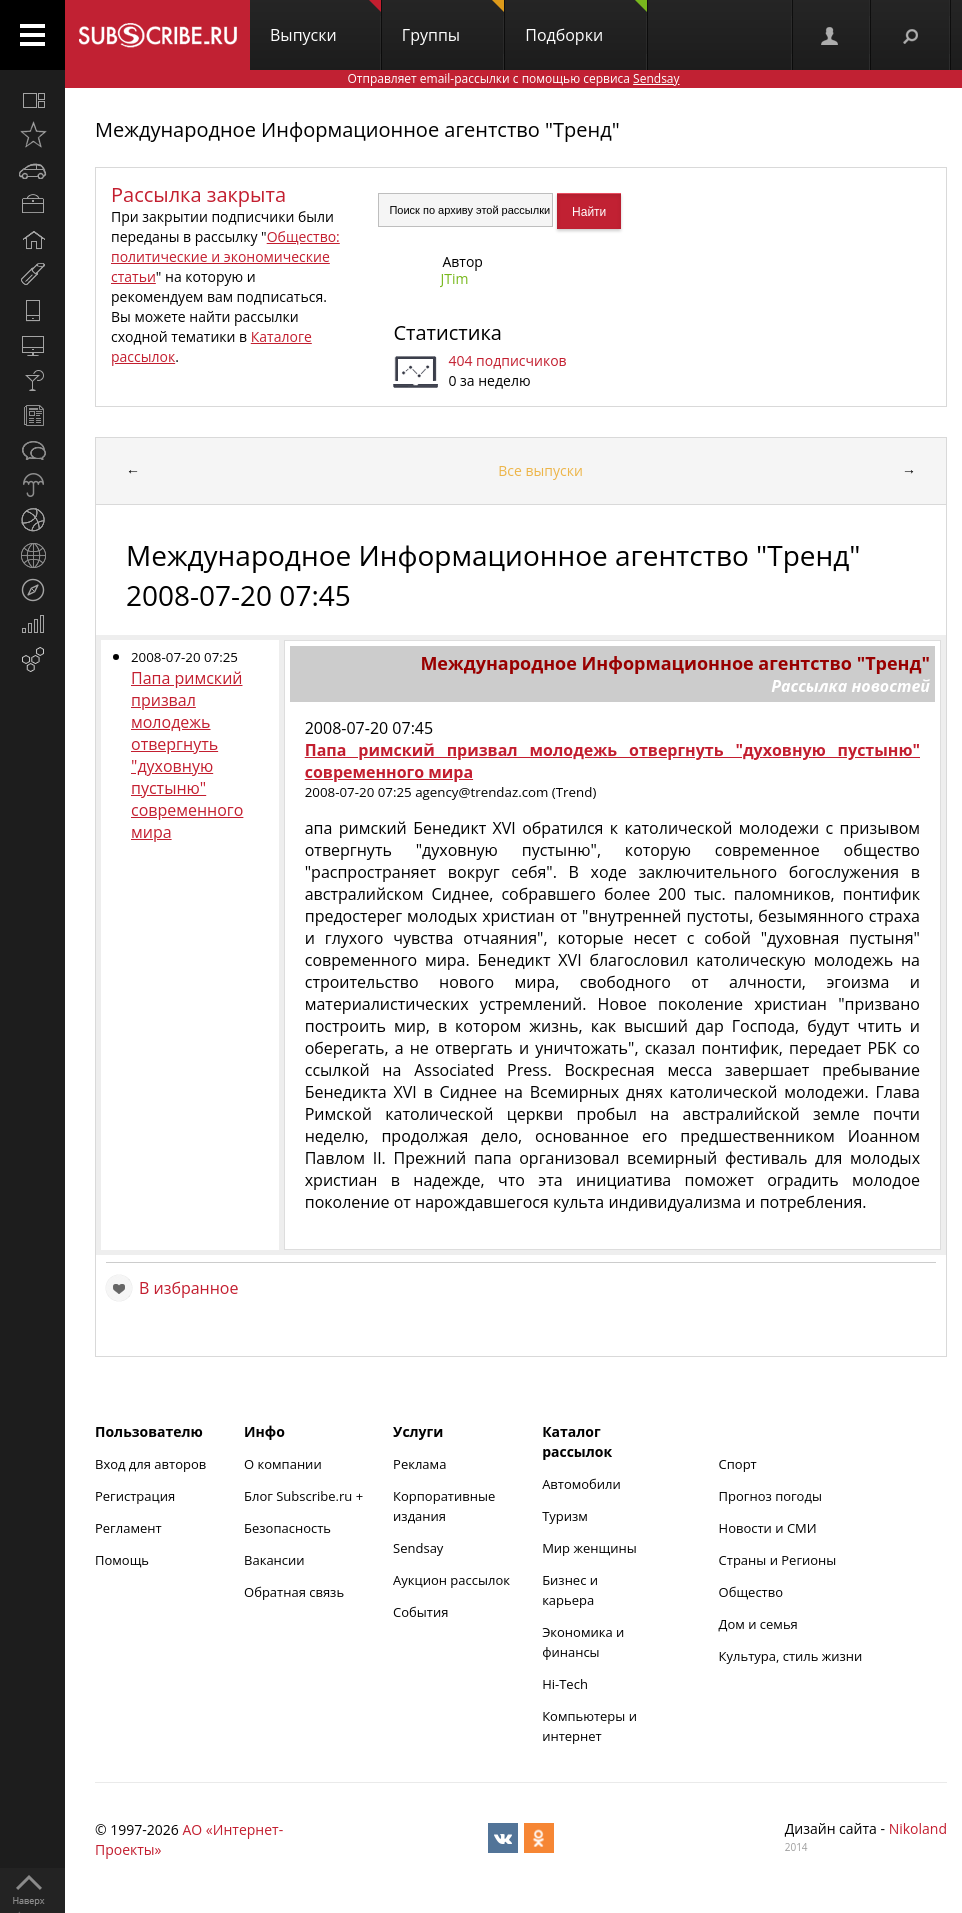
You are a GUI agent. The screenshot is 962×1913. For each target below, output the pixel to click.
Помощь (122, 1560)
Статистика (447, 332)
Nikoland (918, 1828)
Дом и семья (758, 1624)
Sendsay (418, 1548)
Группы (453, 23)
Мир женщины (589, 1548)
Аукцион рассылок (451, 1580)
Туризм (565, 1516)
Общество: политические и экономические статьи (225, 256)
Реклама (419, 1464)
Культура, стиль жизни (791, 1656)
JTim (454, 278)
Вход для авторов (150, 1464)
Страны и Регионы (778, 1560)
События (420, 1612)
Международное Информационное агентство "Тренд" (357, 129)
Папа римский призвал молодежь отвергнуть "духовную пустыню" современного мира (187, 755)
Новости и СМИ (768, 1528)
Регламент (128, 1528)
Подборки (586, 23)
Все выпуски (540, 470)
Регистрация (135, 1496)
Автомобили (581, 1484)
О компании (283, 1464)
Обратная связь (294, 1592)
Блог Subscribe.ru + (305, 1496)
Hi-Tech (565, 1684)
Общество (751, 1592)
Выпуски (325, 23)
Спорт (738, 1464)
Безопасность (287, 1528)
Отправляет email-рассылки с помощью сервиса (513, 78)
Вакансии (274, 1560)
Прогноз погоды (770, 1496)
